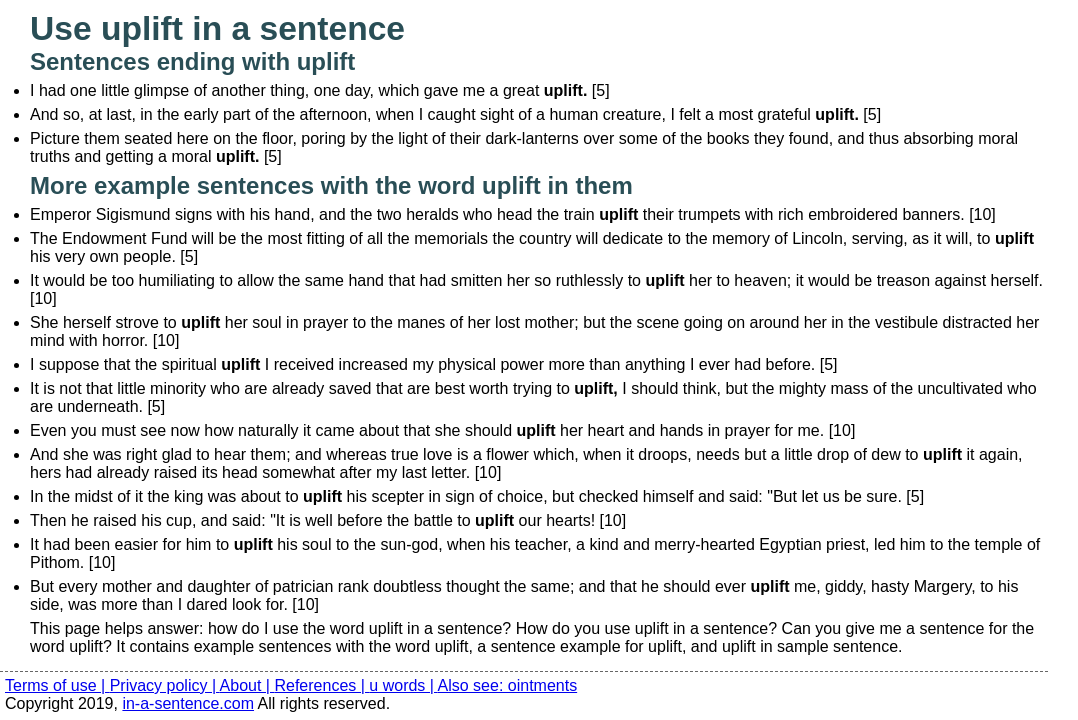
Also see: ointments (508, 685)
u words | (403, 685)
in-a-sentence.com (188, 703)
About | (247, 685)
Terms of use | (57, 685)
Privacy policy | (165, 685)
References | (321, 685)
